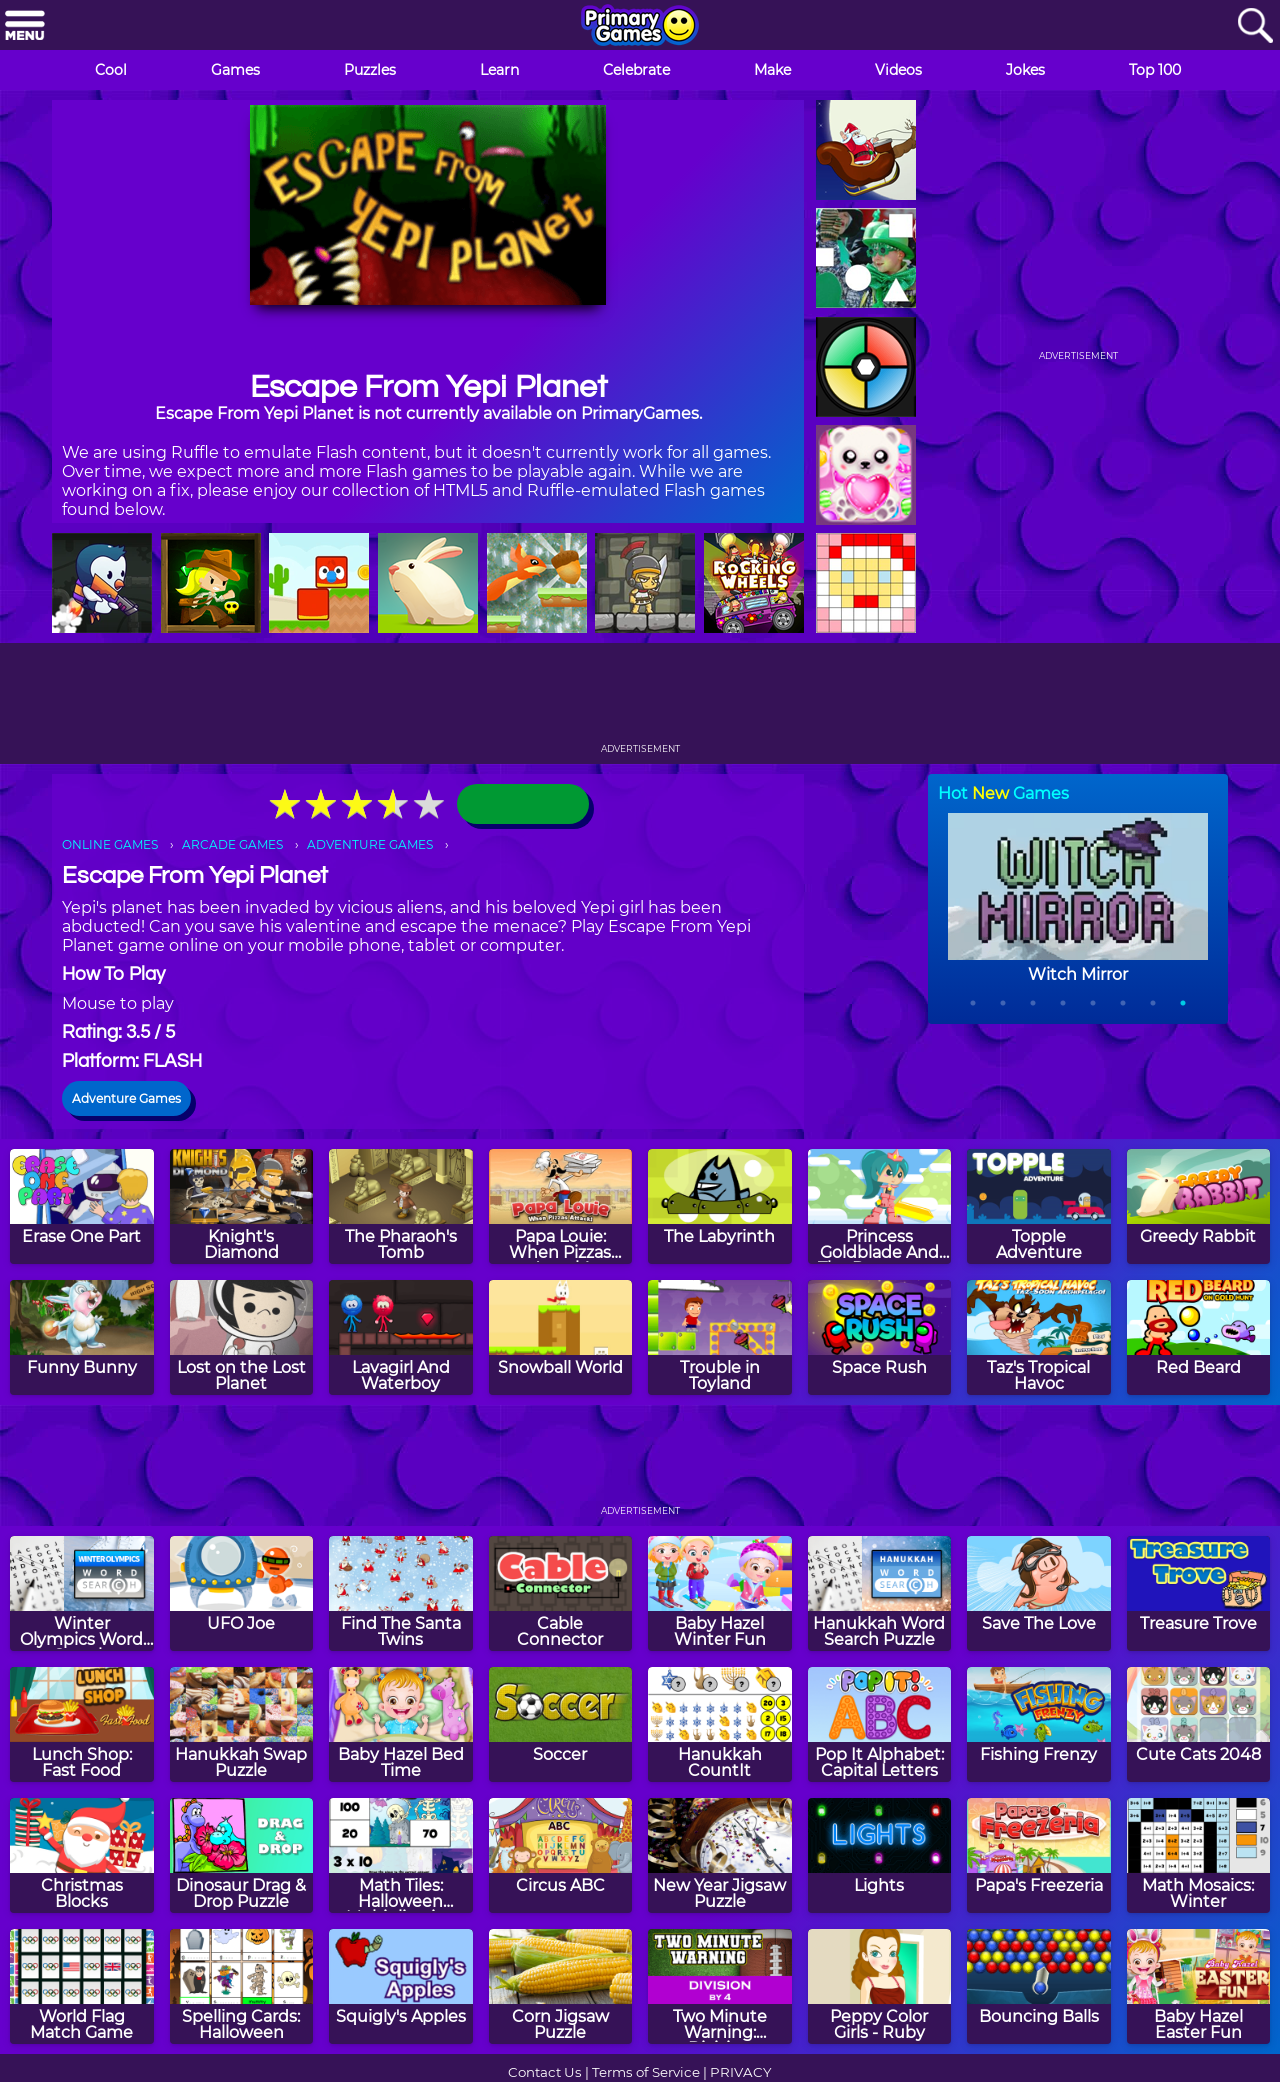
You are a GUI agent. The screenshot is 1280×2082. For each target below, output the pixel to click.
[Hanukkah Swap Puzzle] (242, 1724)
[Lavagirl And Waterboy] (401, 1337)
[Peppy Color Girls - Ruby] (880, 1986)
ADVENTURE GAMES (370, 844)
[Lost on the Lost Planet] (242, 1337)
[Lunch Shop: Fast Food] (82, 1724)
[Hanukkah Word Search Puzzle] (880, 1593)
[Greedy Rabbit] (1199, 1206)
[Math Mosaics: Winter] (1199, 1855)
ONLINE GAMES (110, 844)
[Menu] (25, 26)
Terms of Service (646, 2072)
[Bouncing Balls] (1039, 1986)
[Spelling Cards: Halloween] (242, 1986)
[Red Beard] (1199, 1337)
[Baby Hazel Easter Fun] (1199, 1986)
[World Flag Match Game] (82, 1986)
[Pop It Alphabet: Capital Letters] (880, 1724)
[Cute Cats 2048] (1199, 1724)
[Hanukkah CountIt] (720, 1724)
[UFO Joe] (242, 1593)
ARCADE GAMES (232, 844)
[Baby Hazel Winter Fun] (720, 1593)
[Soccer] (561, 1724)
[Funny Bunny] (82, 1337)
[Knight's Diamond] (242, 1206)
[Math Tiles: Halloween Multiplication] (401, 1855)
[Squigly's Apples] (401, 1986)
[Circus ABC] (561, 1855)
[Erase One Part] (82, 1206)
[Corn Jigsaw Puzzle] (561, 1986)
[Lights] (880, 1855)
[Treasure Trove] (1199, 1593)
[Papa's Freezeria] (1039, 1855)
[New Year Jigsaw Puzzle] (720, 1855)
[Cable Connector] (561, 1593)
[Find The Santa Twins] (401, 1593)
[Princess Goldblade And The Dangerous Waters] (880, 1206)
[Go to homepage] (640, 27)
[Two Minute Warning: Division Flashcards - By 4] (720, 1986)
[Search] (1255, 26)
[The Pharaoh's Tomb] (401, 1206)
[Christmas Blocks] (82, 1855)
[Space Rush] (880, 1337)
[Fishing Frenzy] (1039, 1724)
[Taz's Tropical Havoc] (1039, 1337)
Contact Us (545, 2072)
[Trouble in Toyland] (720, 1337)
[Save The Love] (1039, 1593)
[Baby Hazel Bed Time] (401, 1724)
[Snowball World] (561, 1337)
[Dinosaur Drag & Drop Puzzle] (242, 1855)
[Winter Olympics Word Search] (82, 1593)
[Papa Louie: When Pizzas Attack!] (561, 1206)
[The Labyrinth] (720, 1206)
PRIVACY (740, 2072)
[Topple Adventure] (1039, 1206)
